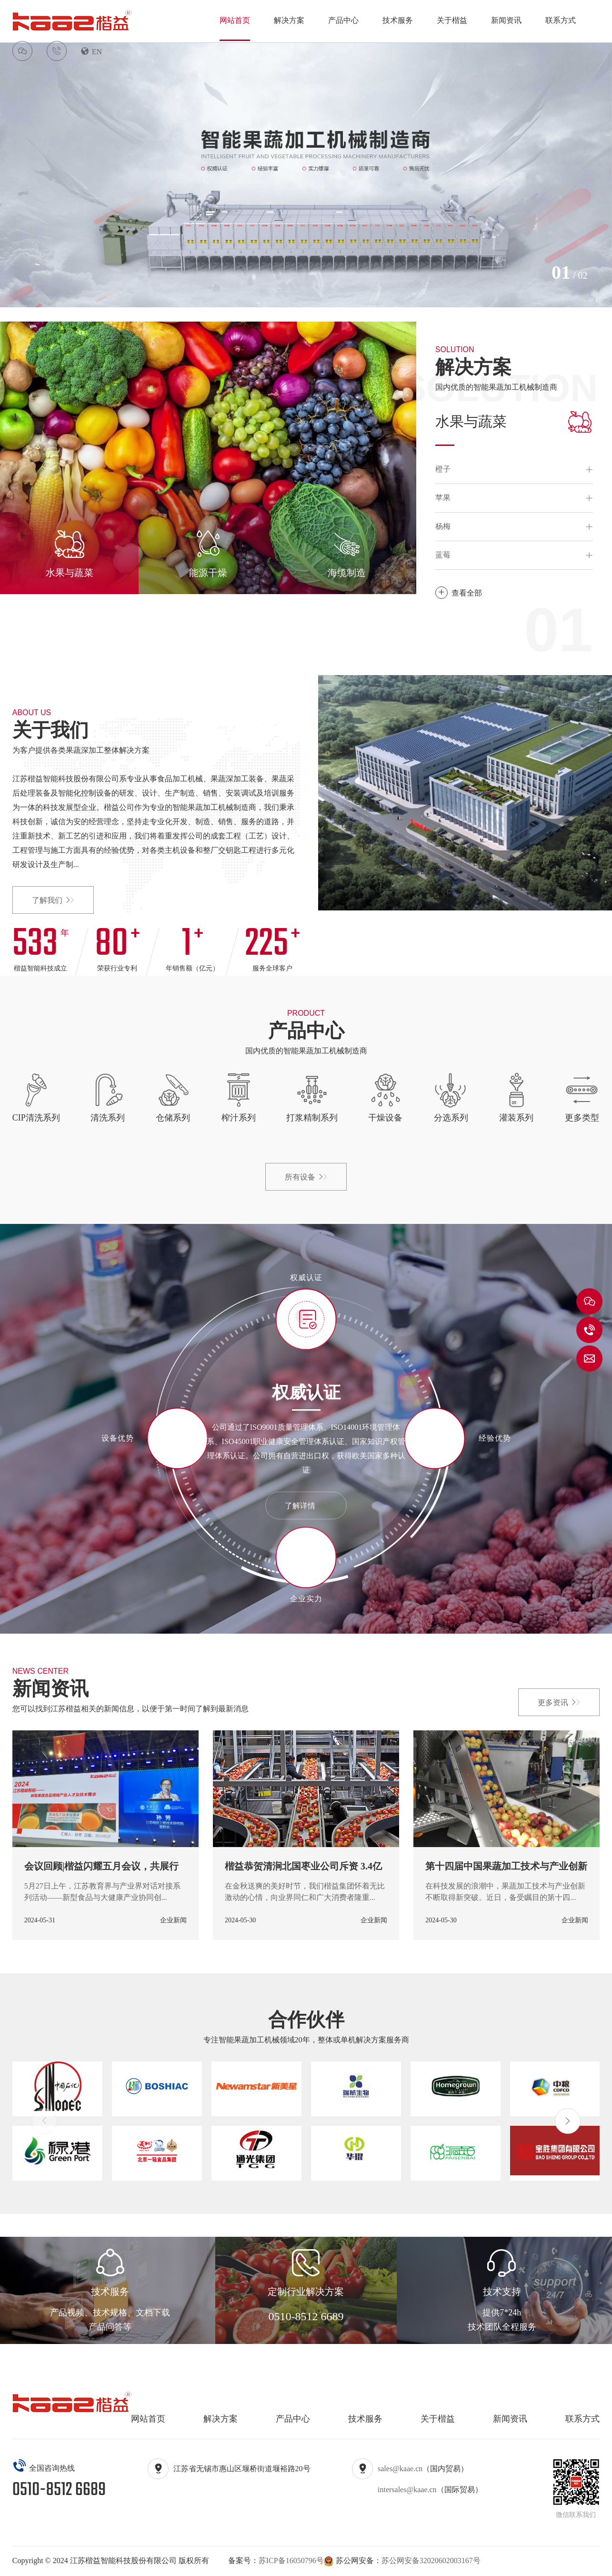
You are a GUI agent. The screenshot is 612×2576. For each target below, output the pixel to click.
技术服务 (397, 20)
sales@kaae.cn (400, 2469)
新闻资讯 (506, 20)
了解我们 (53, 900)
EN (91, 51)
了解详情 (306, 1506)
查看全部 (458, 592)
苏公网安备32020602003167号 (431, 2560)
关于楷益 (452, 20)
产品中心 (343, 20)
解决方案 (289, 20)
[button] (568, 2121)
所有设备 (306, 1177)
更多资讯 (559, 1702)
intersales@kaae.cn (407, 2489)
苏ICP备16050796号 (291, 2560)
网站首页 (235, 20)
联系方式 (560, 20)
